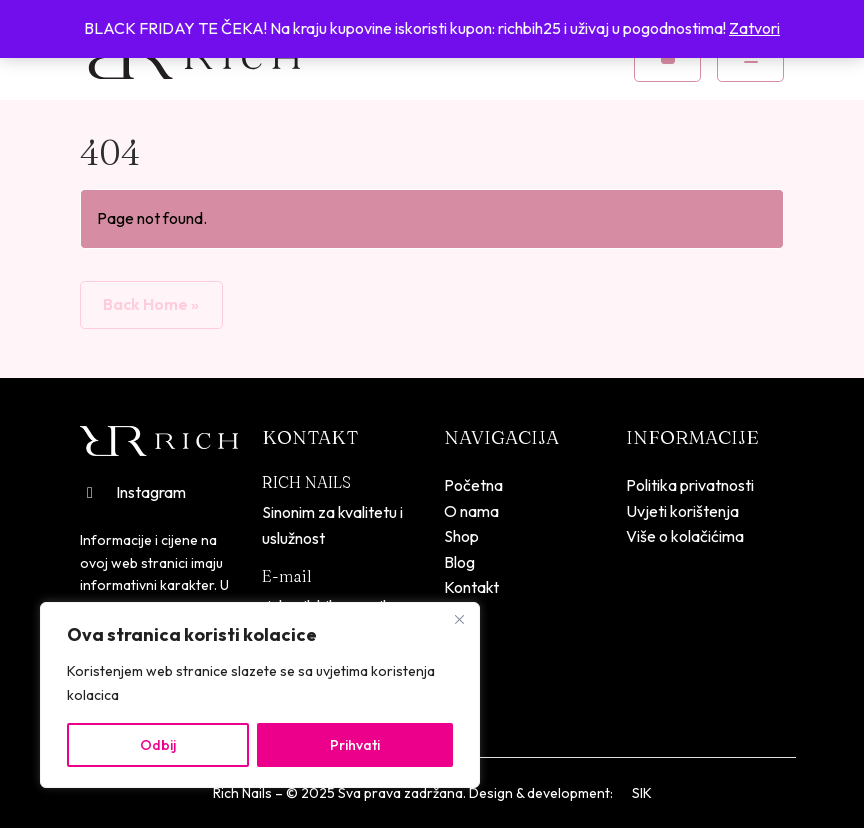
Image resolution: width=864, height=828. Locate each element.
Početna (473, 485)
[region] (260, 695)
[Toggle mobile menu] (750, 58)
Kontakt (471, 587)
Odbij (158, 745)
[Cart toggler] (667, 58)
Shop (461, 536)
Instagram (133, 492)
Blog (459, 562)
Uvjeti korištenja (682, 511)
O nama (471, 511)
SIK (642, 793)
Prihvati (355, 745)
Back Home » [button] (151, 304)
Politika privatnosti (690, 485)
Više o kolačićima (685, 536)
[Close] (459, 619)
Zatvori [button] (754, 28)
